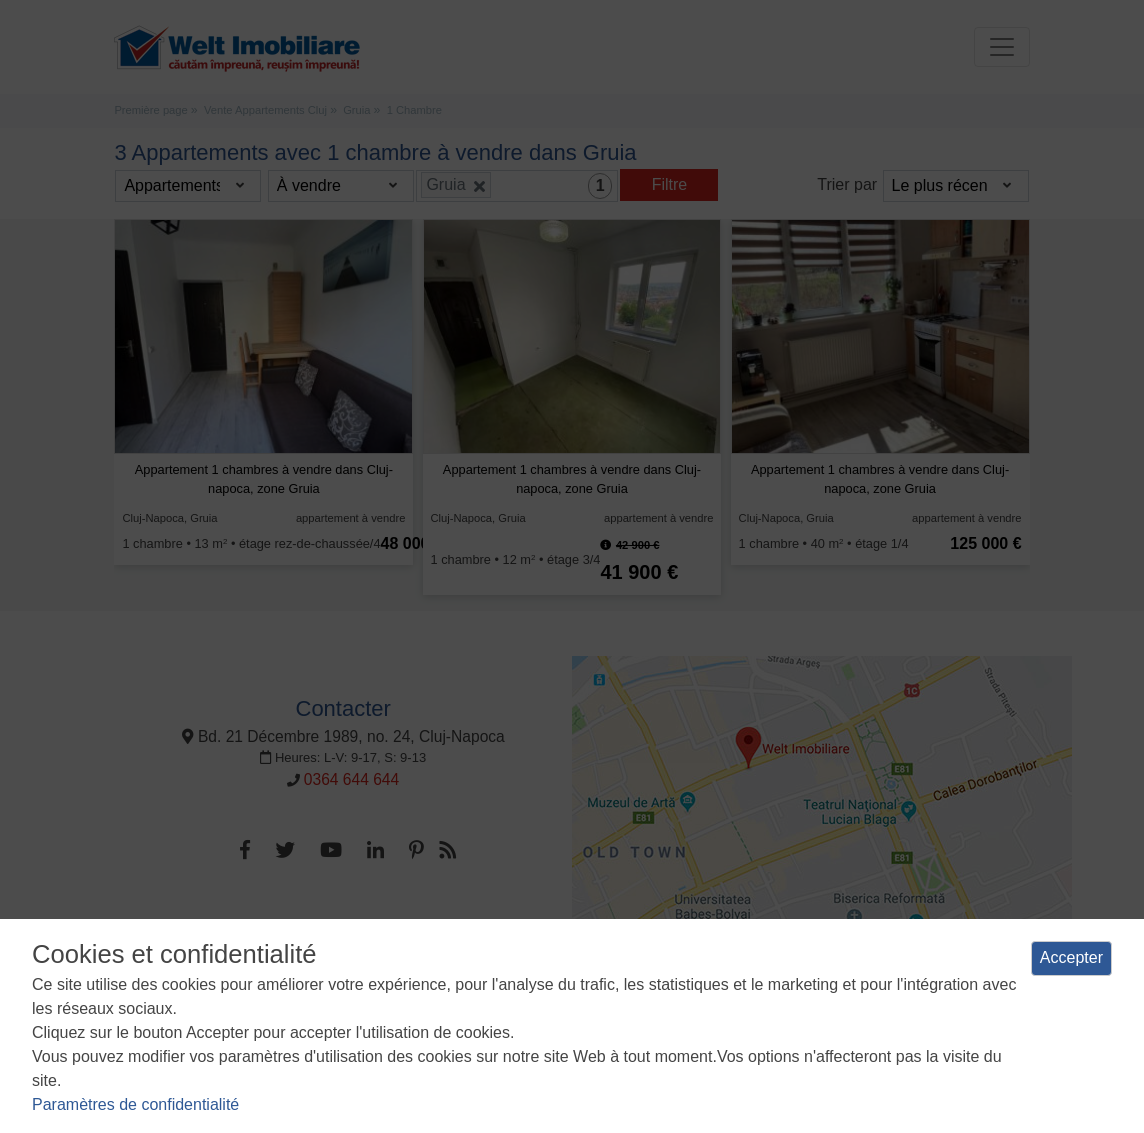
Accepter (1071, 957)
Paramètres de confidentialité (135, 1104)
